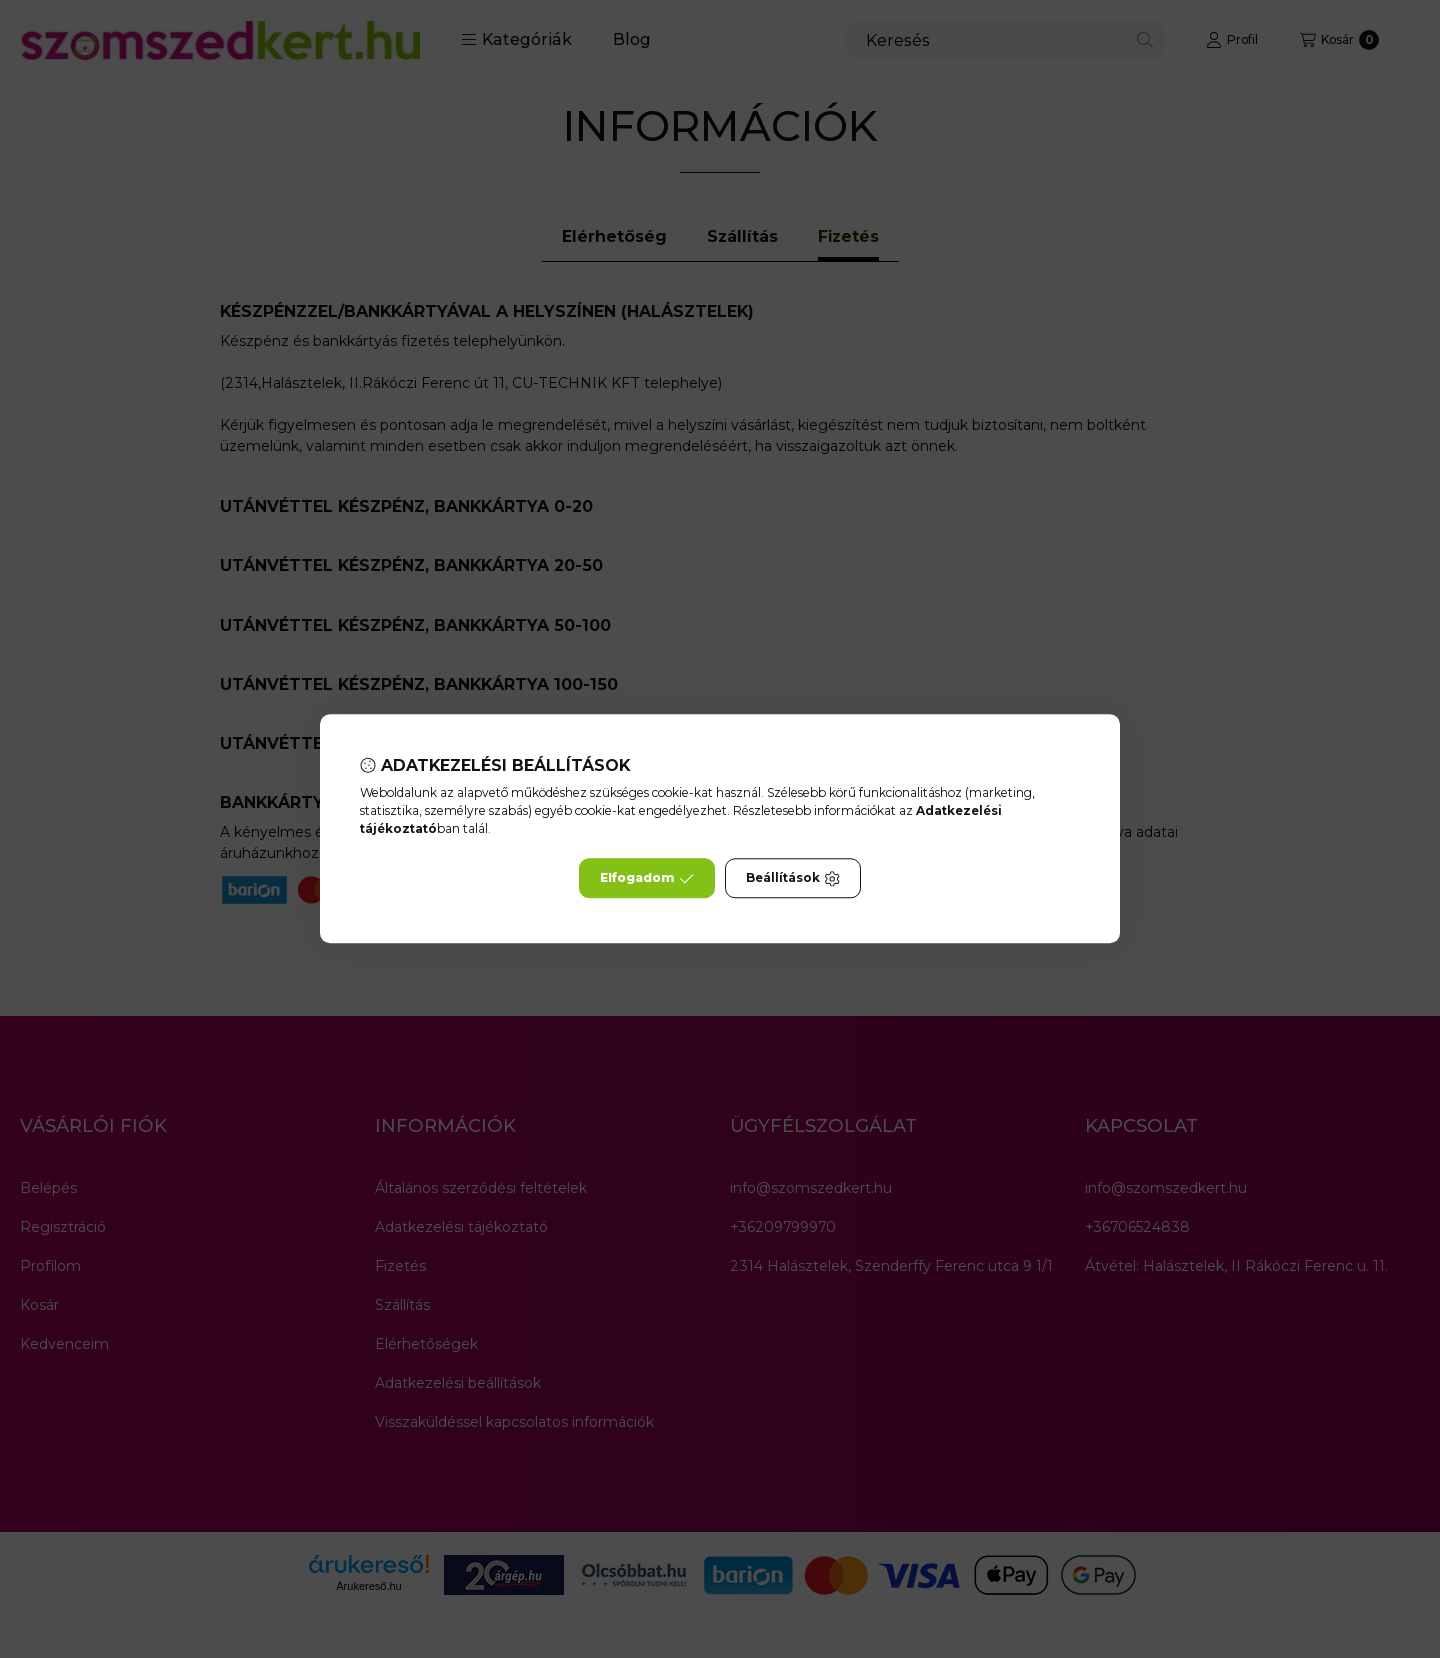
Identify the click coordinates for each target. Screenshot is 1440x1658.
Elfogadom (647, 879)
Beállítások (793, 879)
